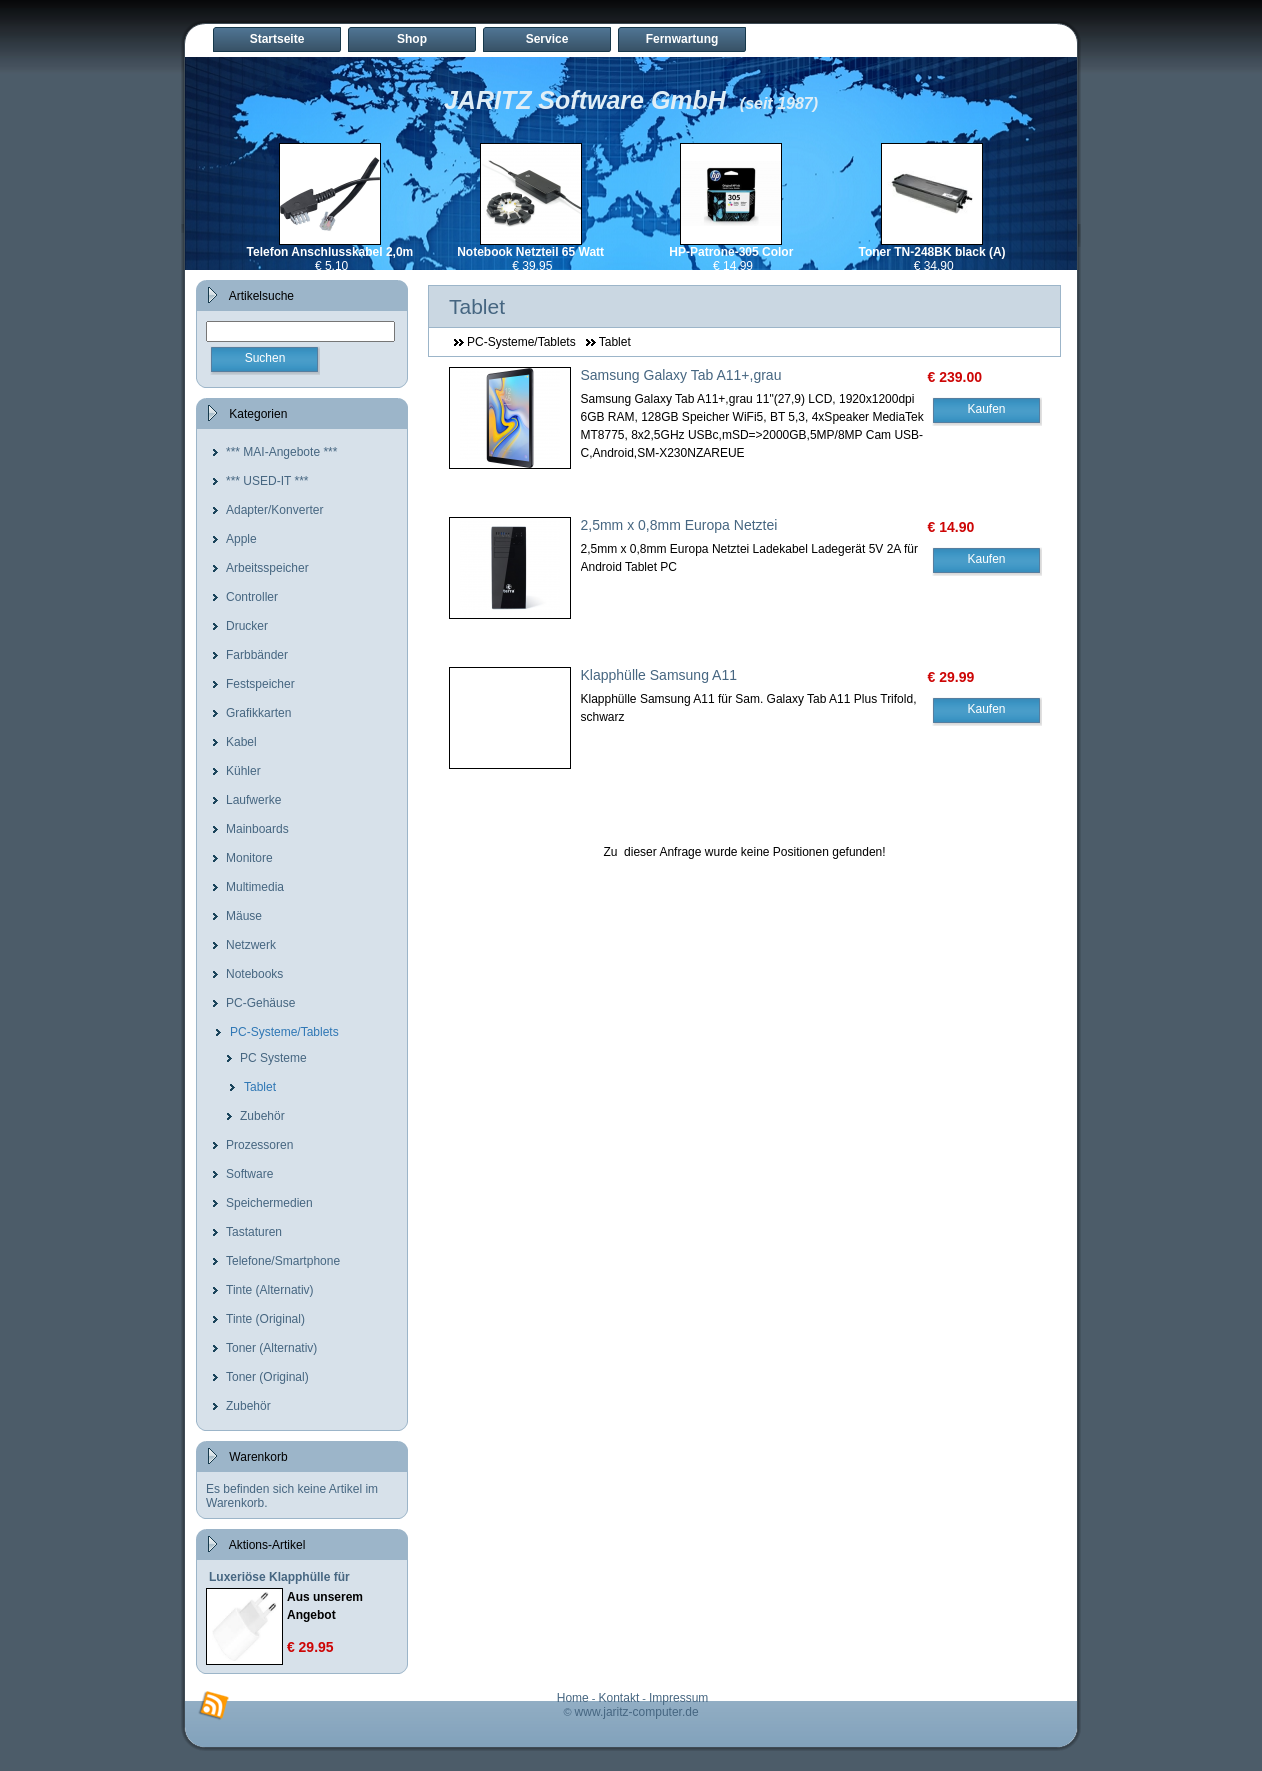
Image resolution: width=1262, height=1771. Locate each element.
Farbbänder (257, 655)
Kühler (243, 771)
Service (547, 39)
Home (573, 1698)
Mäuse (244, 916)
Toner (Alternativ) (271, 1348)
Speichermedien (269, 1203)
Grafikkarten (258, 713)
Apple (241, 539)
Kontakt (619, 1698)
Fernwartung (682, 39)
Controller (252, 597)
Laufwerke (253, 800)
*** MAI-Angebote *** (281, 452)
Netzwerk (251, 945)
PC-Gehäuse (260, 1003)
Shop (412, 39)
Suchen (265, 358)
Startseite (277, 39)
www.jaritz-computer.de (637, 1712)
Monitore (249, 858)
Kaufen (986, 409)
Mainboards (257, 829)
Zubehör (262, 1116)
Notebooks (254, 974)
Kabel (241, 742)
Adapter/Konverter (274, 510)
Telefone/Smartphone (283, 1261)
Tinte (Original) (265, 1319)
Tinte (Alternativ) (270, 1290)
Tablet (260, 1087)
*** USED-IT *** (267, 481)
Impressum (678, 1698)
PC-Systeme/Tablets (284, 1032)
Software (249, 1174)
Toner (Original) (267, 1377)
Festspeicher (260, 684)
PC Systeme (273, 1058)
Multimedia (255, 887)
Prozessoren (259, 1145)
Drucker (247, 626)
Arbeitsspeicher (267, 568)
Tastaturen (254, 1232)
